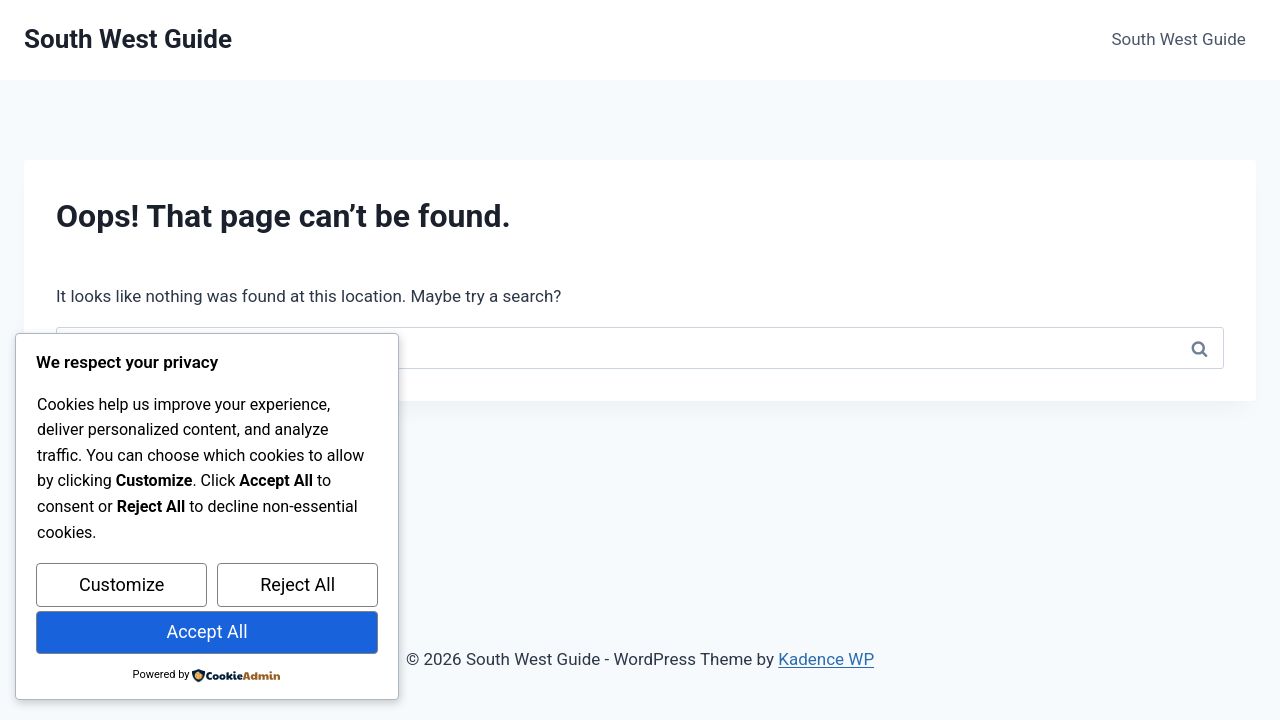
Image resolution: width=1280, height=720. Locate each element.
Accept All (206, 631)
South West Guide (1178, 39)
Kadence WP (826, 659)
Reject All (297, 584)
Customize (121, 584)
